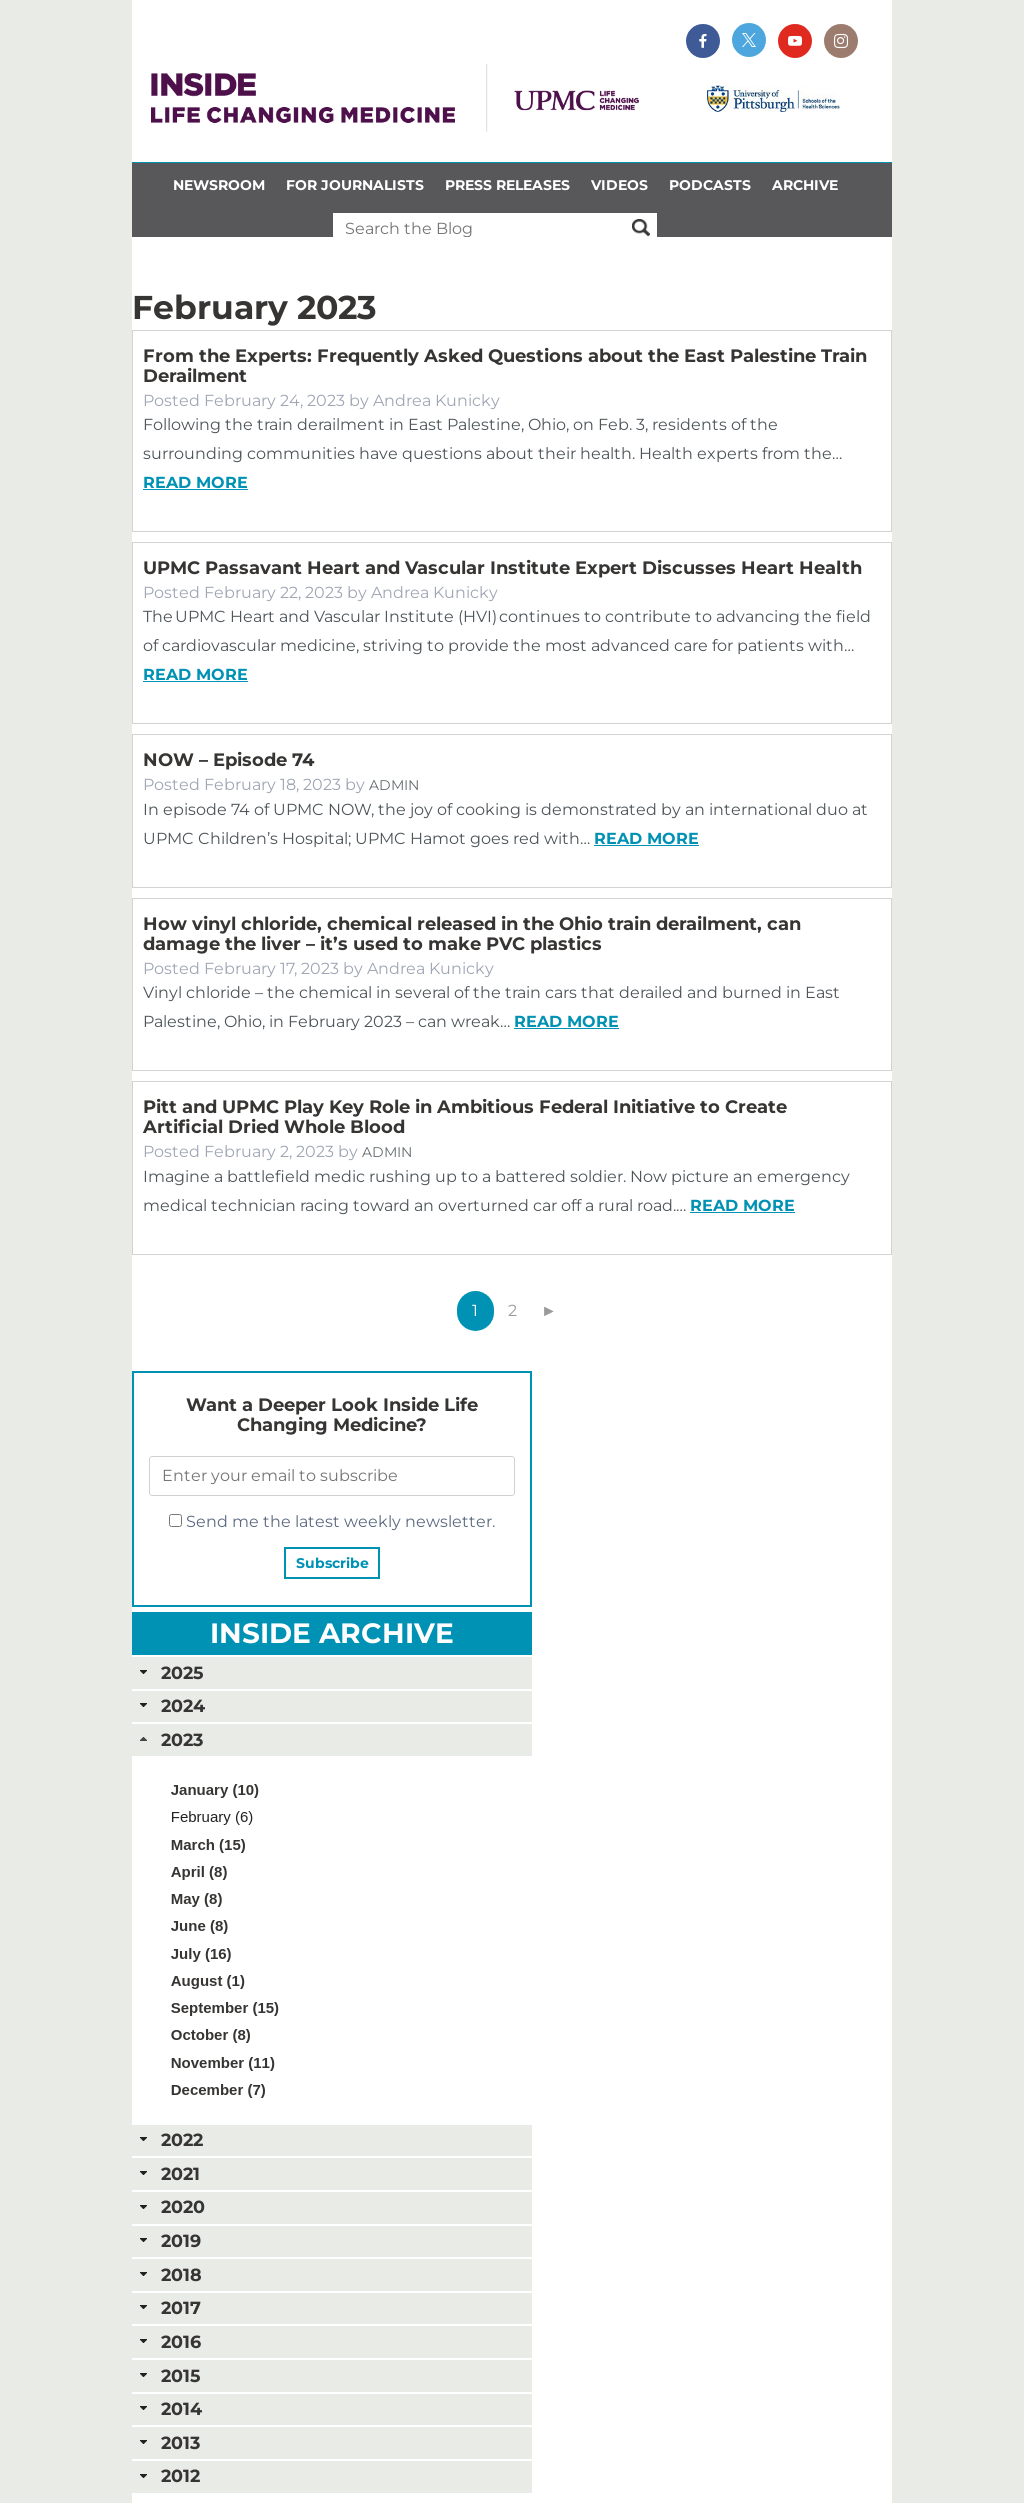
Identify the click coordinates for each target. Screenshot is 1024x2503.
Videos (619, 185)
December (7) (218, 2089)
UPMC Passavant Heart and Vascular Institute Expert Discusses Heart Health (502, 568)
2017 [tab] (168, 2307)
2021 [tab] (168, 2173)
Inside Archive (332, 1633)
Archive (805, 185)
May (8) (197, 1898)
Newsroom (219, 185)
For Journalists (355, 185)
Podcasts (710, 185)
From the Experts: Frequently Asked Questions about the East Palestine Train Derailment (505, 366)
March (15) (208, 1844)
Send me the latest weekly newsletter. (332, 1521)
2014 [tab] (169, 2408)
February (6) (212, 1816)
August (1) (208, 1980)
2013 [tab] (168, 2442)
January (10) (215, 1789)
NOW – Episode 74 (228, 760)
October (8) (211, 2034)
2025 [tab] (169, 1672)
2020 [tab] (170, 2206)
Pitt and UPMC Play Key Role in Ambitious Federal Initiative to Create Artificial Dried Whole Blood (465, 1117)
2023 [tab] (169, 1739)
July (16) (201, 1953)
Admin (394, 785)
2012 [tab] (168, 2475)
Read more (195, 482)
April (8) (199, 1871)
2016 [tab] (168, 2341)
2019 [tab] (168, 2240)
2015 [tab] (168, 2375)
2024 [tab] (170, 1705)
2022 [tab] (169, 2139)
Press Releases (507, 185)
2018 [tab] (169, 2274)
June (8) (200, 1925)
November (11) (223, 2062)
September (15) (225, 2007)
